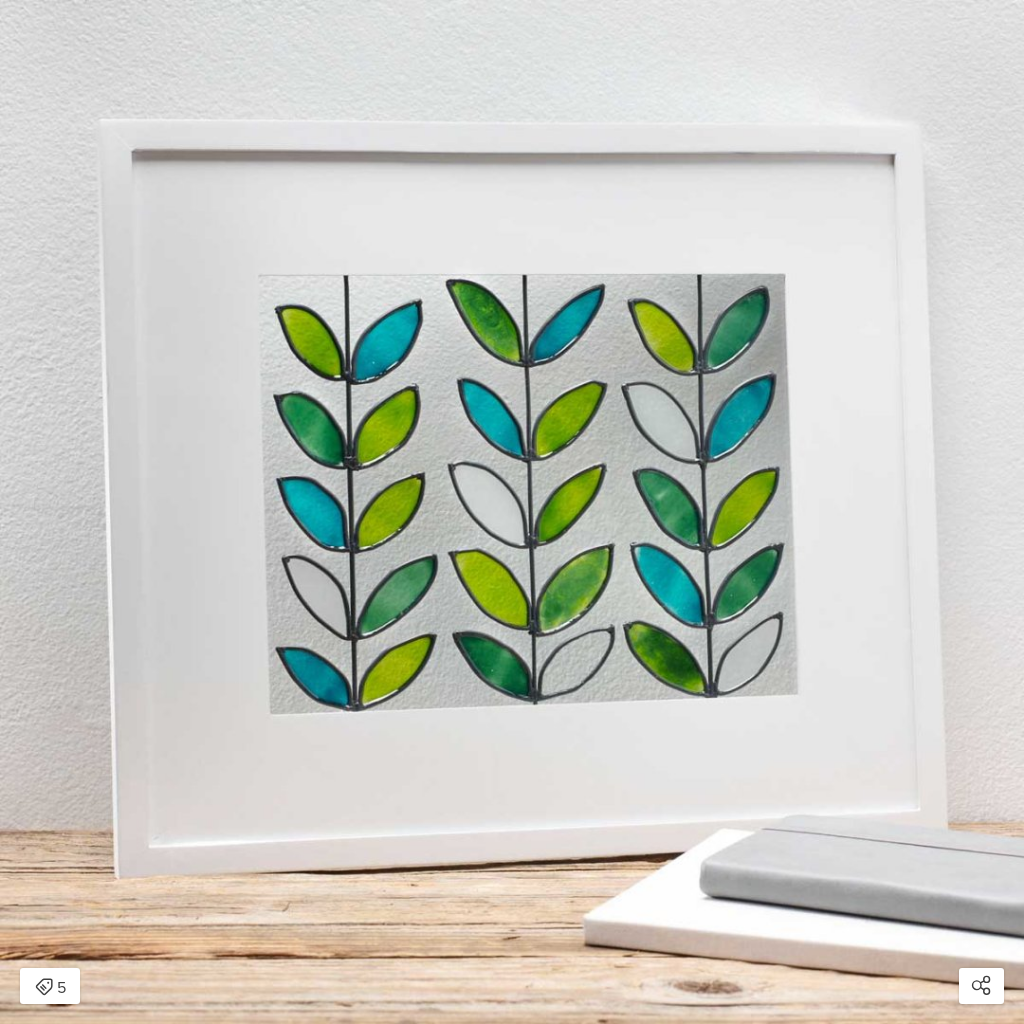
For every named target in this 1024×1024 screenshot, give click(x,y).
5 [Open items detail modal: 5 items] (50, 988)
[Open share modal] (981, 986)
